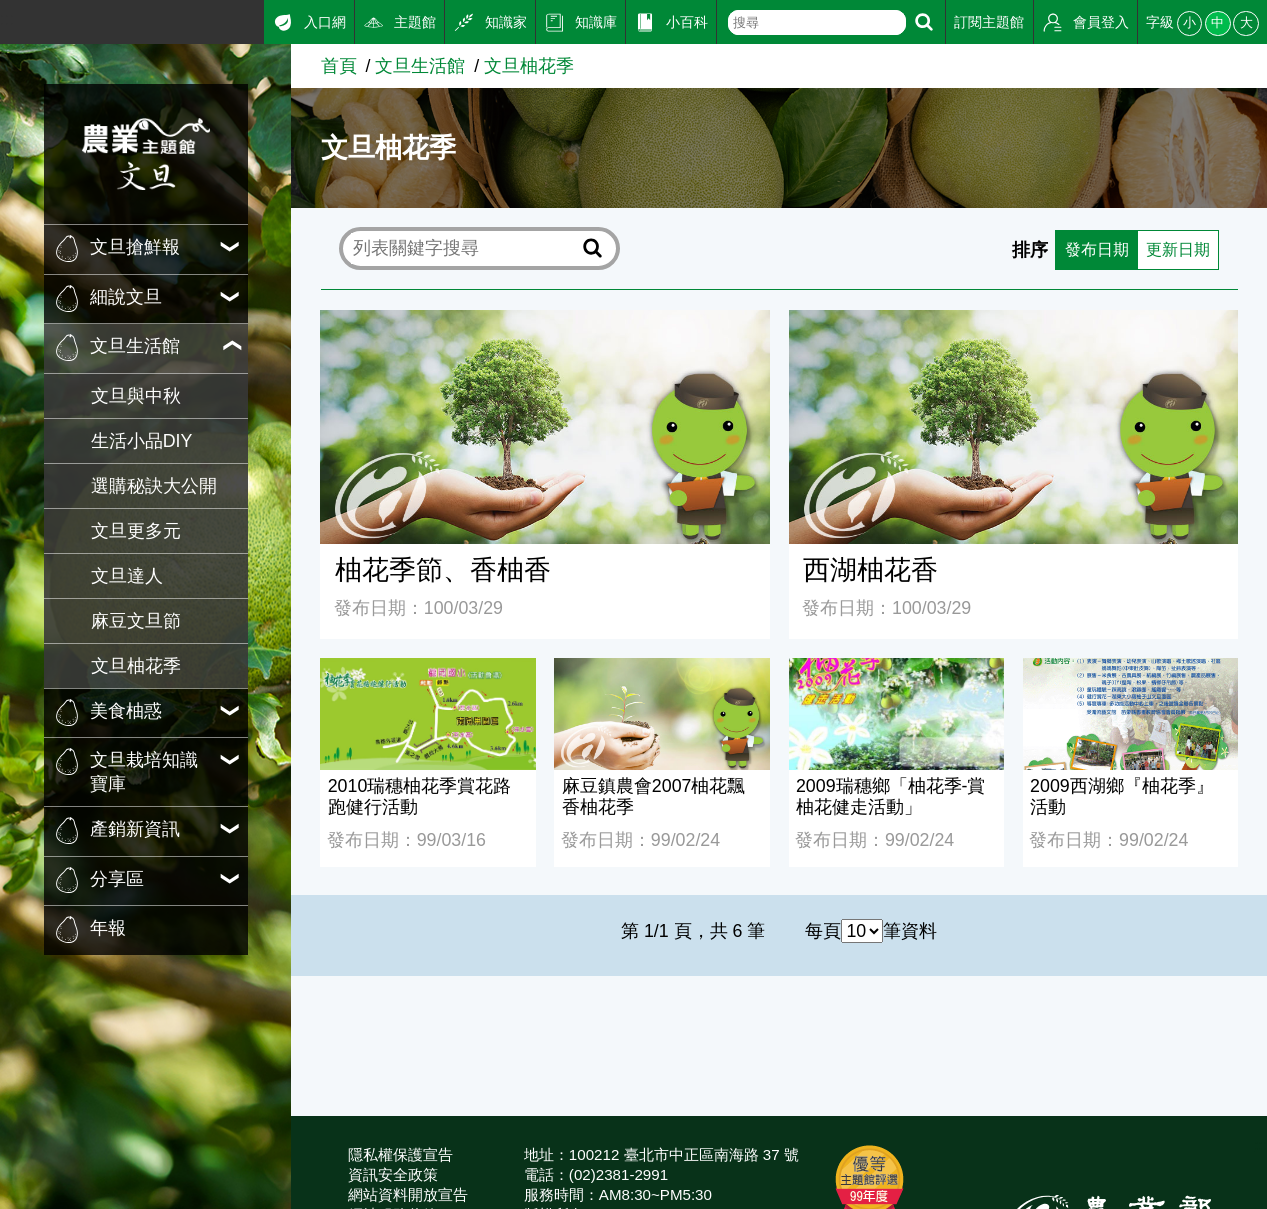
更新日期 (1173, 249)
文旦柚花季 (136, 666)
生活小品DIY (142, 441)
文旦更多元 (136, 531)
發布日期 (1083, 249)
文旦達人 (127, 576)
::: (7, 19)
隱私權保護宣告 (400, 1154)
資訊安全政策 (393, 1174)
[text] (817, 22)
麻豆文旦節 (136, 621)
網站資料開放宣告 (408, 1194)
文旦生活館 (420, 66)
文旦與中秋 (136, 396)
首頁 (339, 66)
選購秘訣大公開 (154, 486)
